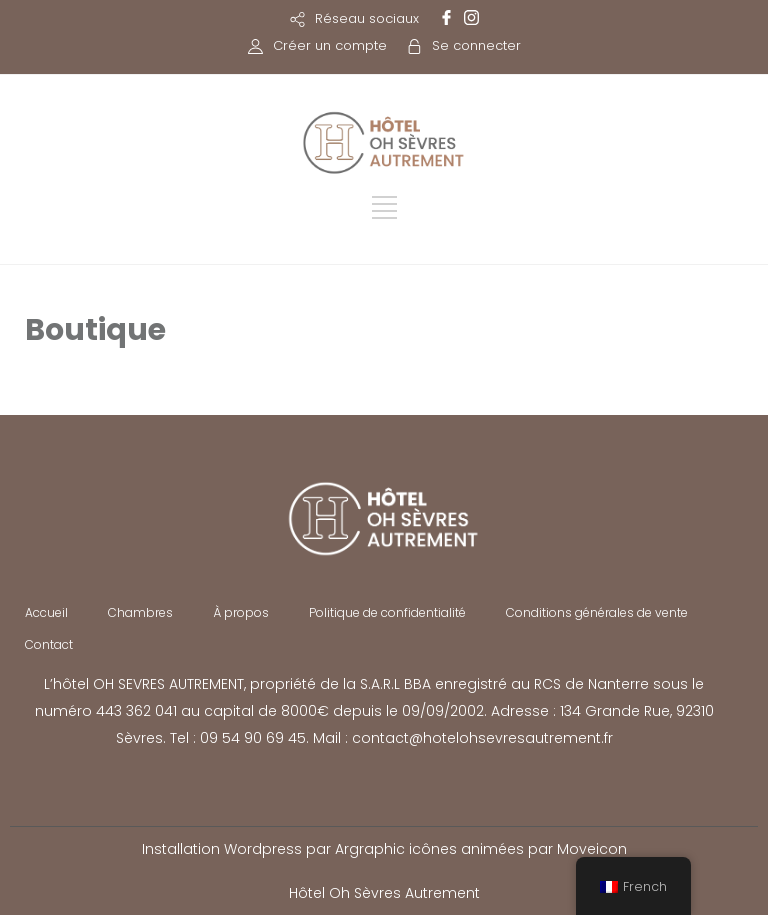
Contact (49, 644)
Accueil (46, 612)
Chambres (140, 612)
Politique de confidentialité (387, 612)
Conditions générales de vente (597, 612)
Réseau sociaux (367, 18)
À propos (241, 612)
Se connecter (476, 45)
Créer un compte (330, 45)
